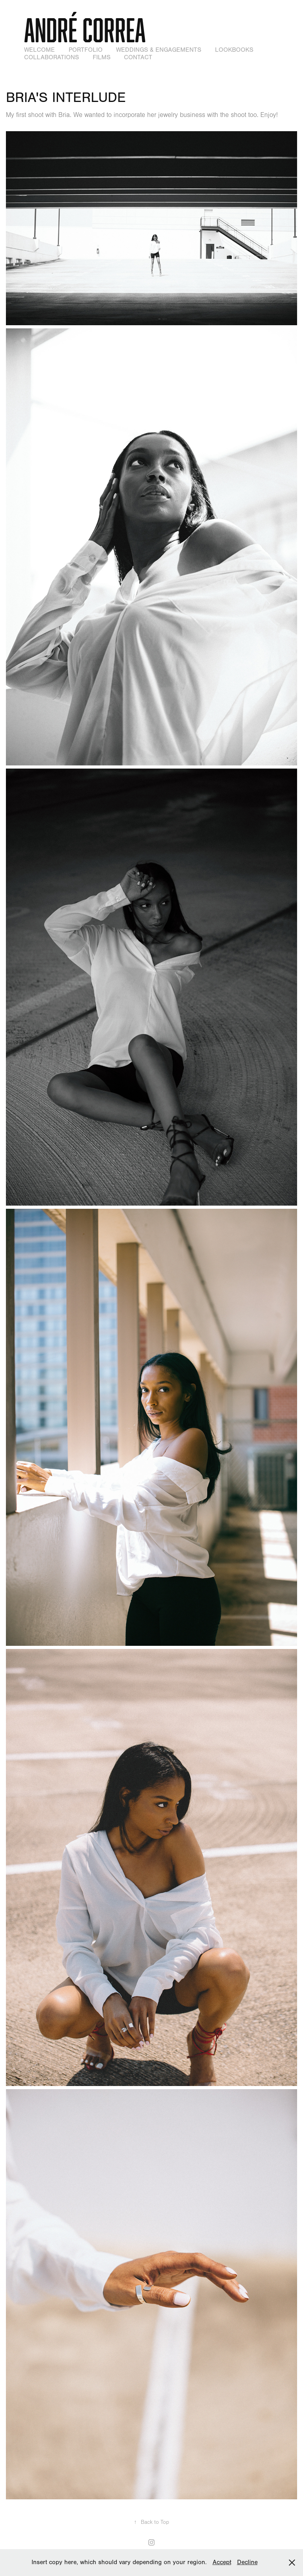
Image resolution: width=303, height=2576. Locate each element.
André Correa (85, 29)
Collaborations (51, 57)
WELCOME (39, 49)
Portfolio (86, 49)
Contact (138, 57)
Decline (247, 2562)
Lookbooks (234, 49)
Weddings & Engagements (158, 49)
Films (101, 57)
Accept (222, 2562)
